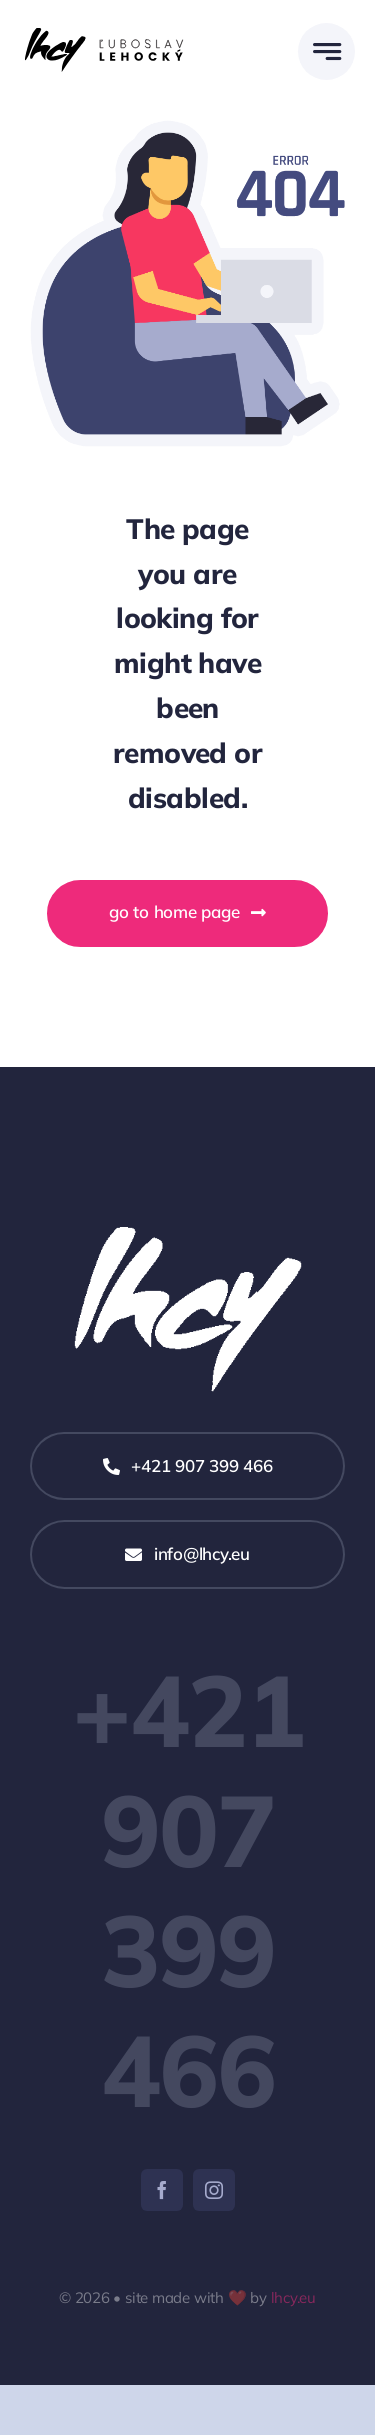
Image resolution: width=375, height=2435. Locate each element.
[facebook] (162, 2190)
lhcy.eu (293, 2297)
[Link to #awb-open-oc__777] (326, 51)
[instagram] (214, 2190)
